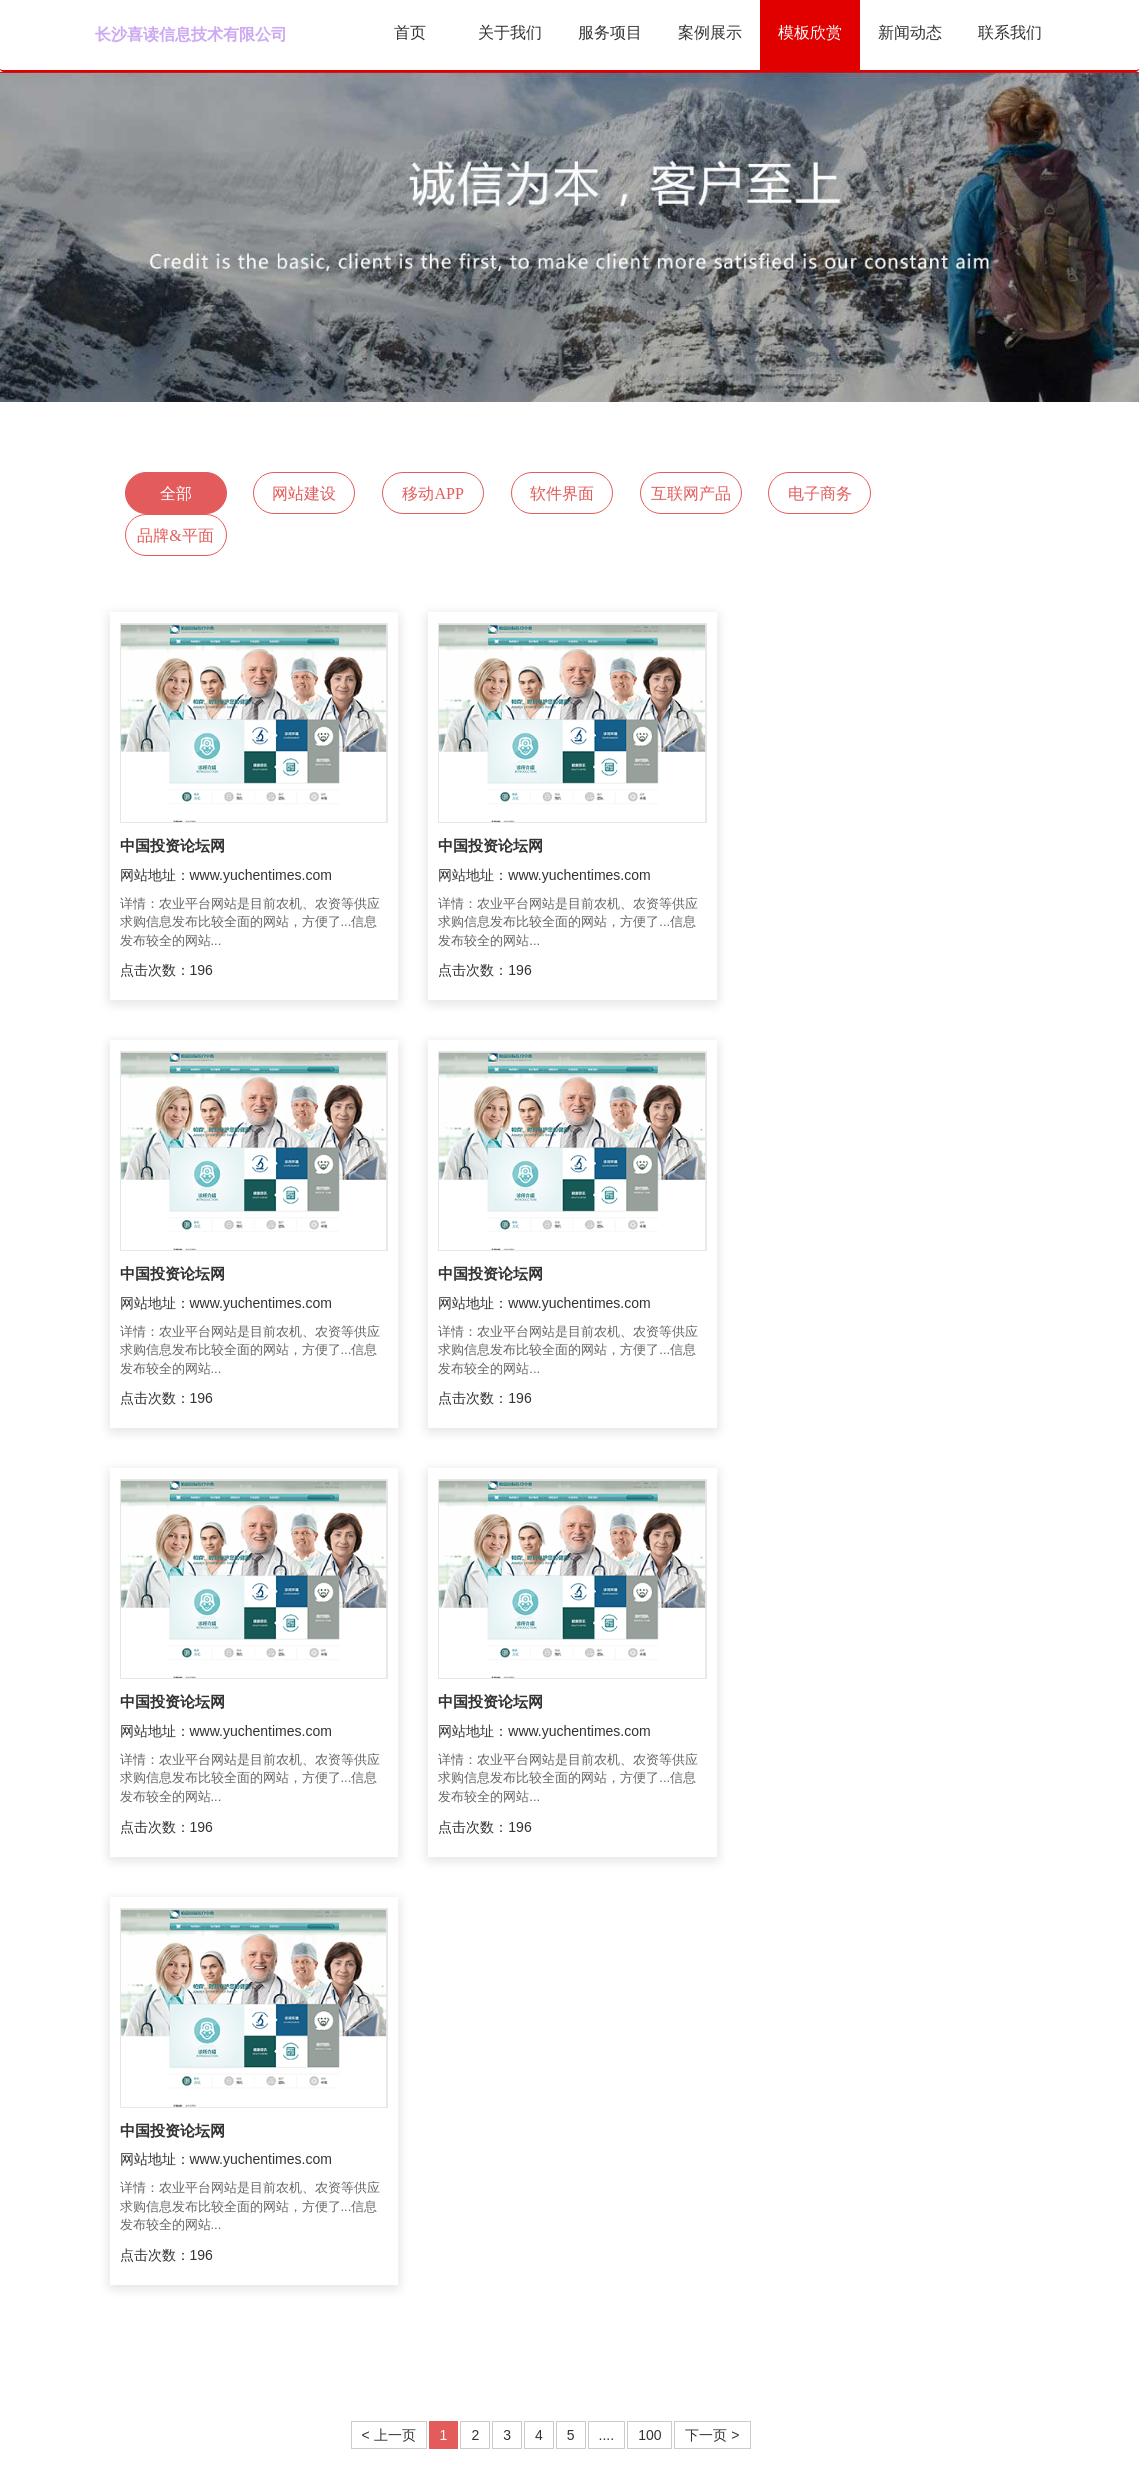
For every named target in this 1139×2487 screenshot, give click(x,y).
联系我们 (1010, 32)
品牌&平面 (934, 493)
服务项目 (610, 32)
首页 (410, 32)
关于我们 (510, 32)
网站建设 (301, 493)
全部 (175, 493)
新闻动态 (910, 32)
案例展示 (710, 32)
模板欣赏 (810, 32)
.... (607, 2007)
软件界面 (555, 493)
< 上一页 (389, 2007)
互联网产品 (681, 493)
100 (649, 2007)
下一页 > (712, 2007)
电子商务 (808, 493)
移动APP (427, 493)
